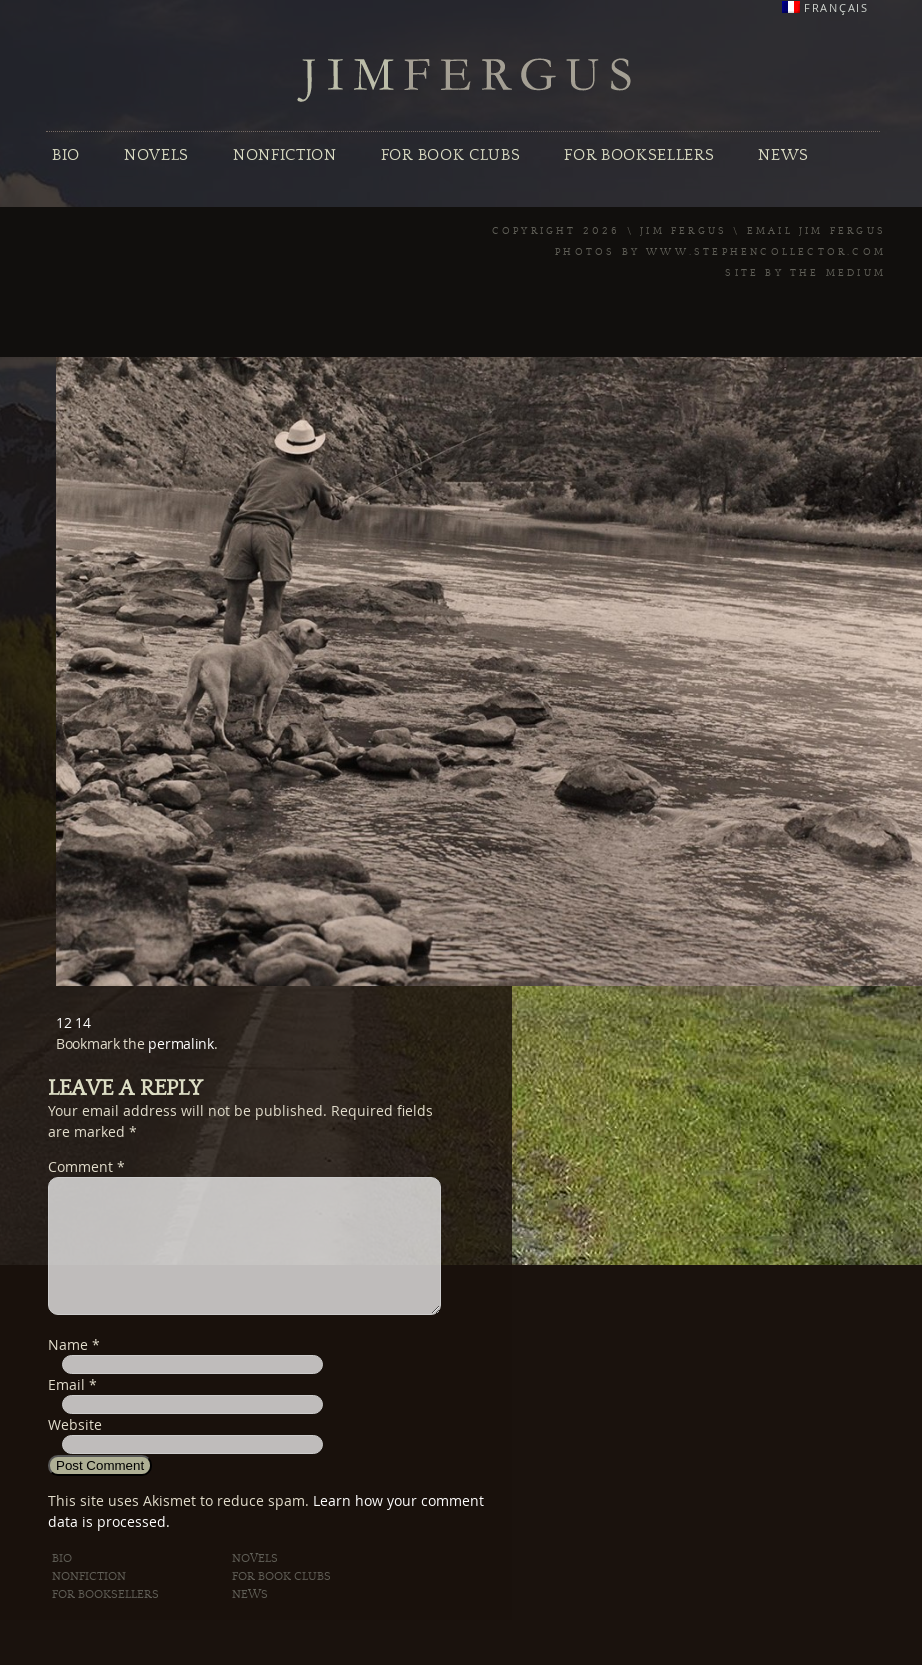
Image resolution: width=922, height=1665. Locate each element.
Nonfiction (285, 155)
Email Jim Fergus (816, 231)
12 (63, 1022)
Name (68, 1368)
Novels (156, 155)
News (783, 155)
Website (75, 1448)
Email (66, 1408)
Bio (66, 155)
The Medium (838, 273)
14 (82, 1022)
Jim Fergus (465, 80)
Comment (86, 1166)
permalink (180, 1043)
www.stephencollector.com (766, 252)
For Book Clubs (450, 155)
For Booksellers (639, 155)
